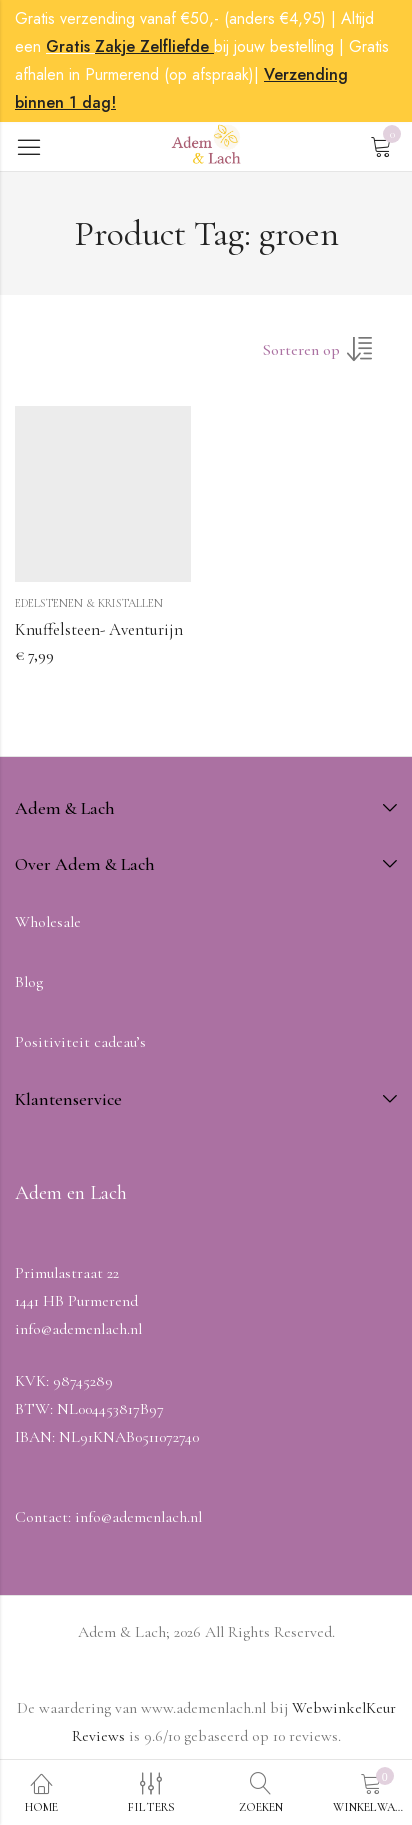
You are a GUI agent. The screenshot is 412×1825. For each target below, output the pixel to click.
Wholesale (48, 922)
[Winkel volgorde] (330, 356)
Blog (29, 982)
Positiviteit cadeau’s (80, 1042)
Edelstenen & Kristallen (89, 603)
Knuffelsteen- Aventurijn (99, 629)
